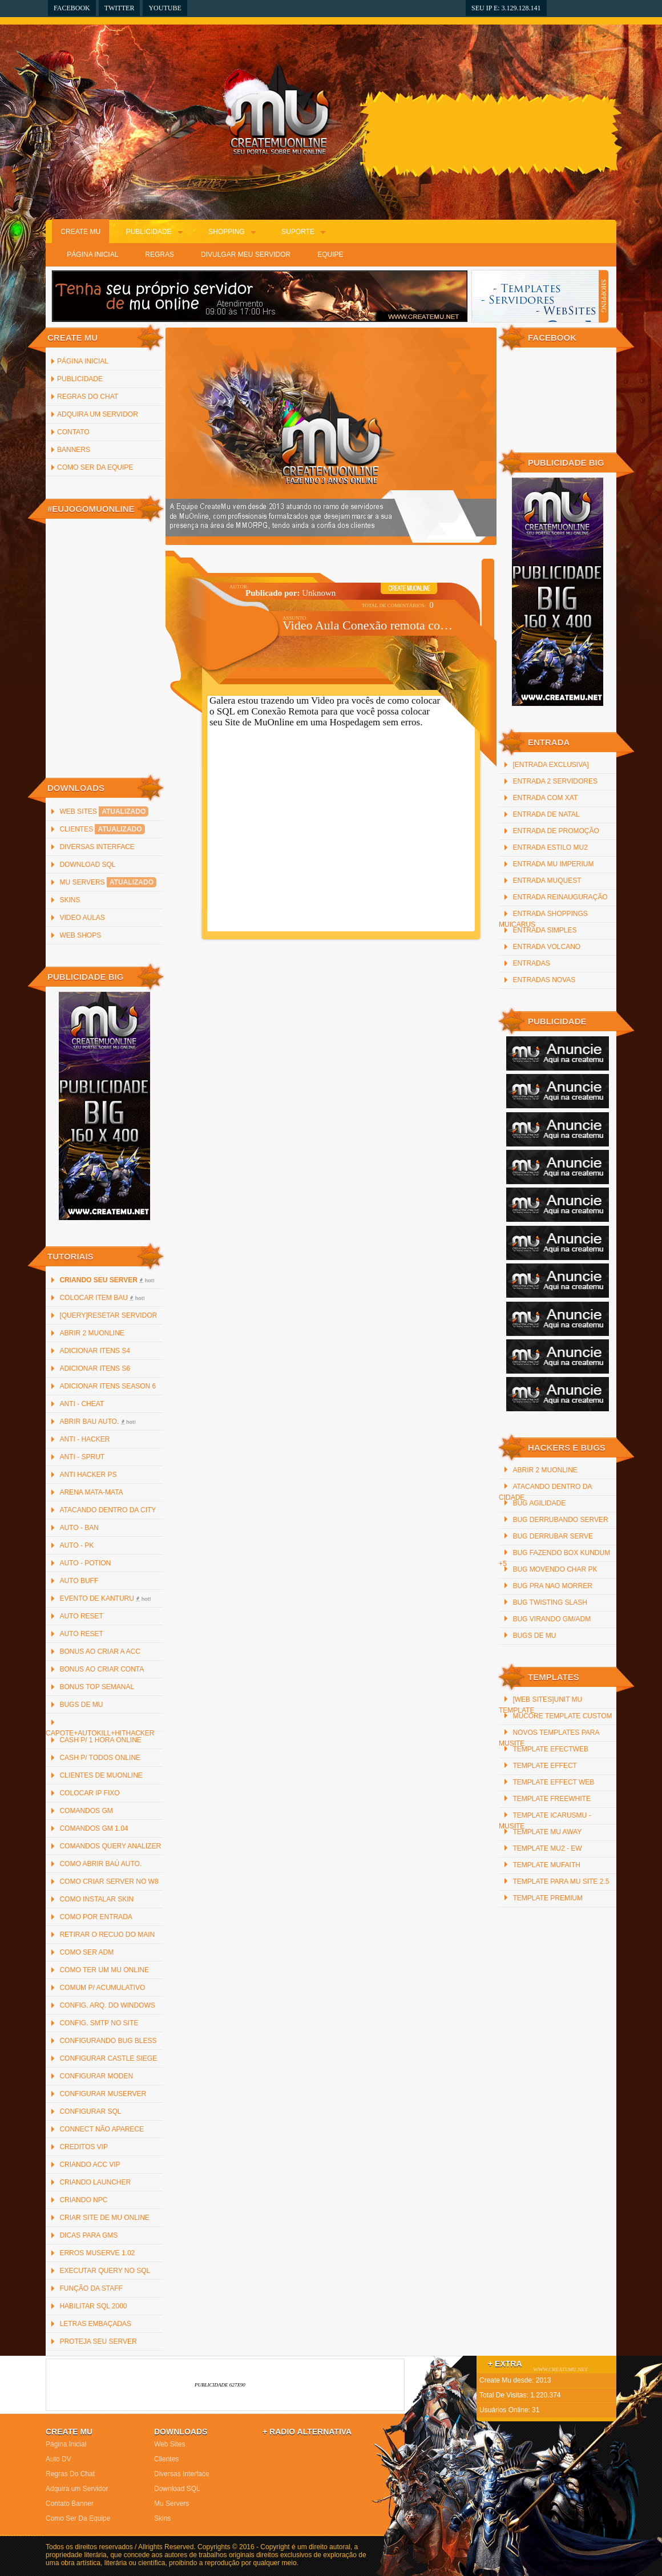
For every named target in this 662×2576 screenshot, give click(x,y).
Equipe (330, 255)
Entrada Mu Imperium (553, 864)
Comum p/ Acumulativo (102, 1988)
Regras (159, 255)
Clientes (101, 829)
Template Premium (547, 1898)
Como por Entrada (95, 1917)
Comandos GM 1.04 (93, 1828)
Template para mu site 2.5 (560, 1881)
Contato (73, 432)
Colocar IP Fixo (89, 1793)
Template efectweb (550, 1749)
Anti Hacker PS (87, 1475)
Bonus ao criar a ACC (99, 1652)
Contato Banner (70, 2504)
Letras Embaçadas (95, 2324)
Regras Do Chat (87, 397)
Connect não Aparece (101, 2129)
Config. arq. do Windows (107, 2005)
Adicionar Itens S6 (94, 1368)
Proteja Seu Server (97, 2341)
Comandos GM (85, 1811)
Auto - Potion (85, 1563)
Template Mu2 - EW (547, 1848)
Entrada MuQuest (546, 881)
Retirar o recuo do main (107, 1935)
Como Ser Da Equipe (95, 467)
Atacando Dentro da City (107, 1510)
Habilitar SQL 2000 (93, 2306)
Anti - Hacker (84, 1439)
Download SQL (87, 865)
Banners (73, 450)
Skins (69, 900)
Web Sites (103, 811)
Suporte (297, 232)
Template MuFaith (546, 1865)
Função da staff (90, 2288)
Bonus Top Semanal (96, 1687)
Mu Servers (107, 882)
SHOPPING (604, 296)
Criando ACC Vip (89, 2165)
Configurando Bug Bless (107, 2041)
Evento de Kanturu (105, 1598)
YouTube (164, 8)
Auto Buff (78, 1581)
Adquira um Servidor (97, 414)
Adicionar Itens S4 (94, 1351)
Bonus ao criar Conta (101, 1669)
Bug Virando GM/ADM (551, 1619)
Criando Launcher (95, 2182)
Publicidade (149, 232)
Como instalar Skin (96, 1899)
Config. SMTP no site (98, 2023)
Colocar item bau (101, 1298)
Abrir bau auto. (97, 1422)
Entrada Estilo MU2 (549, 847)
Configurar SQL (90, 2111)
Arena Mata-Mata (91, 1492)
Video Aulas (81, 918)
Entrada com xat (545, 798)
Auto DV (58, 2459)
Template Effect (544, 1766)
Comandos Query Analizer (110, 1846)
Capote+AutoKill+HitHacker (100, 1733)
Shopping (226, 232)
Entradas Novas (543, 980)
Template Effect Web (553, 1782)
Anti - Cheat (81, 1404)
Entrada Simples (544, 930)
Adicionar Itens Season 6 (107, 1386)
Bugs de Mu (81, 1705)
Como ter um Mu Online (103, 1970)
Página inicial (82, 361)
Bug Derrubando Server (560, 1520)
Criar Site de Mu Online (104, 2218)
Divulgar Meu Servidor (245, 255)
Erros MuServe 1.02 (97, 2253)
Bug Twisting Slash (549, 1602)
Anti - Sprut (81, 1457)
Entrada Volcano (546, 947)
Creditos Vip (83, 2147)
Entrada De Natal (545, 814)
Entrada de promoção (555, 831)
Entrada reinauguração (559, 897)
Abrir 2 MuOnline (91, 1333)
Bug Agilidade (539, 1503)
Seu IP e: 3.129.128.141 (506, 8)
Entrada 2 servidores (555, 781)
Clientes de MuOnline (100, 1775)
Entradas (531, 963)
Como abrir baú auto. (100, 1864)
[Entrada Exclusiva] (550, 765)
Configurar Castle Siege (108, 2058)
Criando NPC (83, 2200)
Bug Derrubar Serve (552, 1536)
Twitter (119, 8)
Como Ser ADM (86, 1952)
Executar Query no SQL (104, 2271)
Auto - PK (76, 1545)
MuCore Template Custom (562, 1716)
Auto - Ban (78, 1528)
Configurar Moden (96, 2076)
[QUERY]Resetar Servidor (108, 1315)
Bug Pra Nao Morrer (552, 1586)
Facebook (72, 8)
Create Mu (80, 232)
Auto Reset (81, 1616)
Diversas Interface (96, 847)
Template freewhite (551, 1799)
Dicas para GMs (88, 2235)
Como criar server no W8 (108, 1881)
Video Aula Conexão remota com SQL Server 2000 (369, 625)
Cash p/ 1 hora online (100, 1740)
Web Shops (80, 935)
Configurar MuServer (102, 2094)
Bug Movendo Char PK (554, 1569)
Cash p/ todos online (99, 1758)
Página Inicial (92, 255)
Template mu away (547, 1832)
